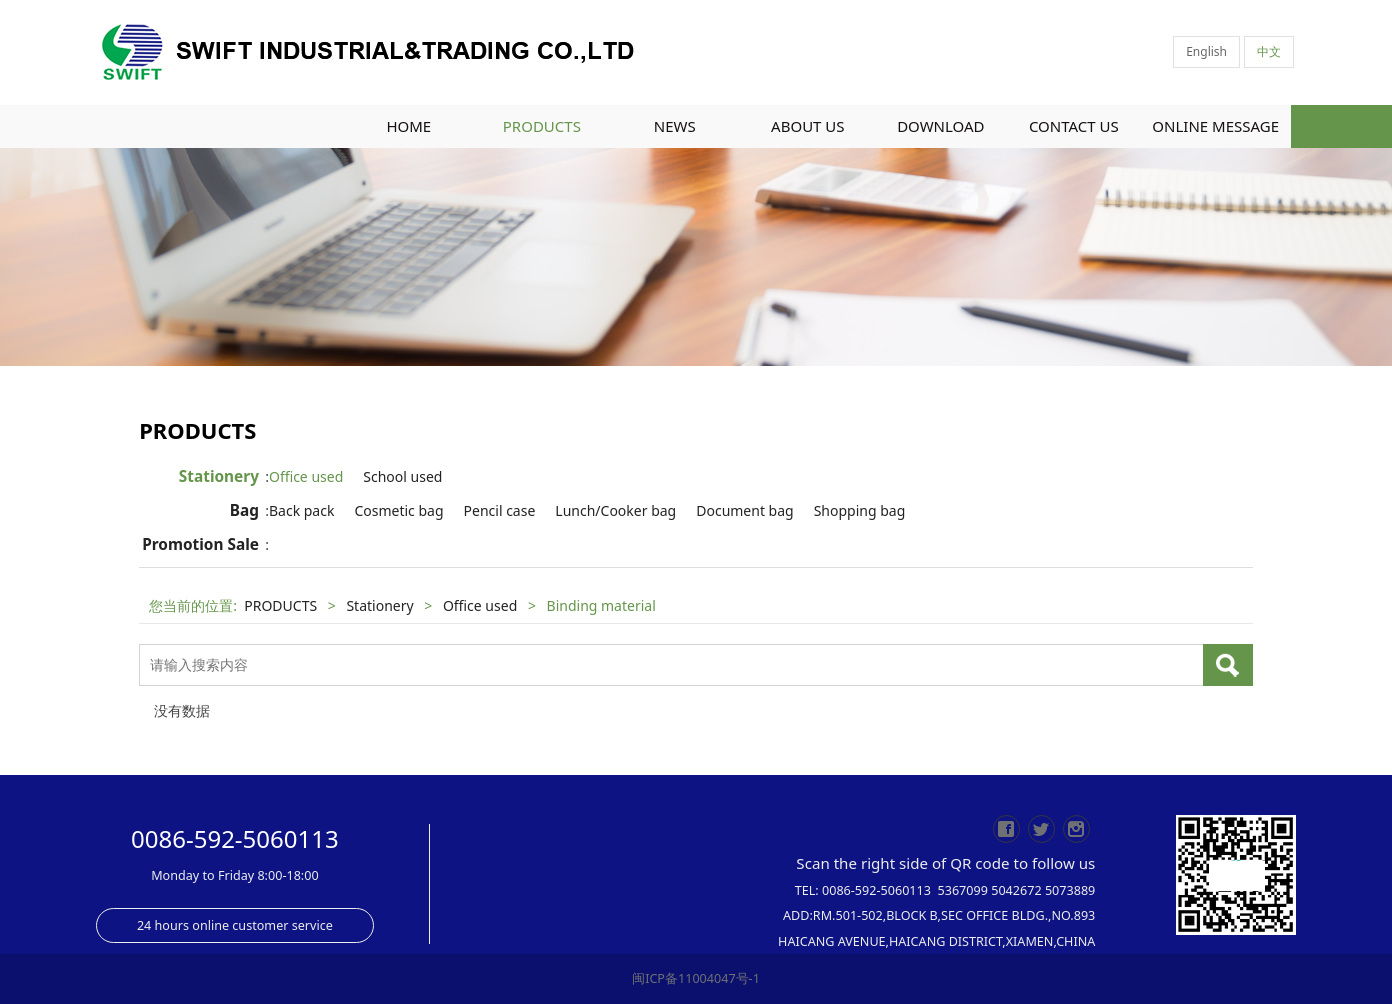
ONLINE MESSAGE (1215, 126)
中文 (1269, 51)
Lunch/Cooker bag (632, 510)
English (1206, 51)
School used (419, 476)
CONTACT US (1074, 126)
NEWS (675, 126)
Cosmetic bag (415, 510)
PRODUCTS (542, 126)
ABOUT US (807, 126)
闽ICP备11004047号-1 (696, 978)
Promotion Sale (200, 544)
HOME (408, 126)
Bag (244, 510)
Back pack (318, 510)
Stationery (219, 476)
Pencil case (517, 510)
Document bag (761, 510)
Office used (323, 476)
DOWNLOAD (940, 126)
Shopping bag (877, 510)
